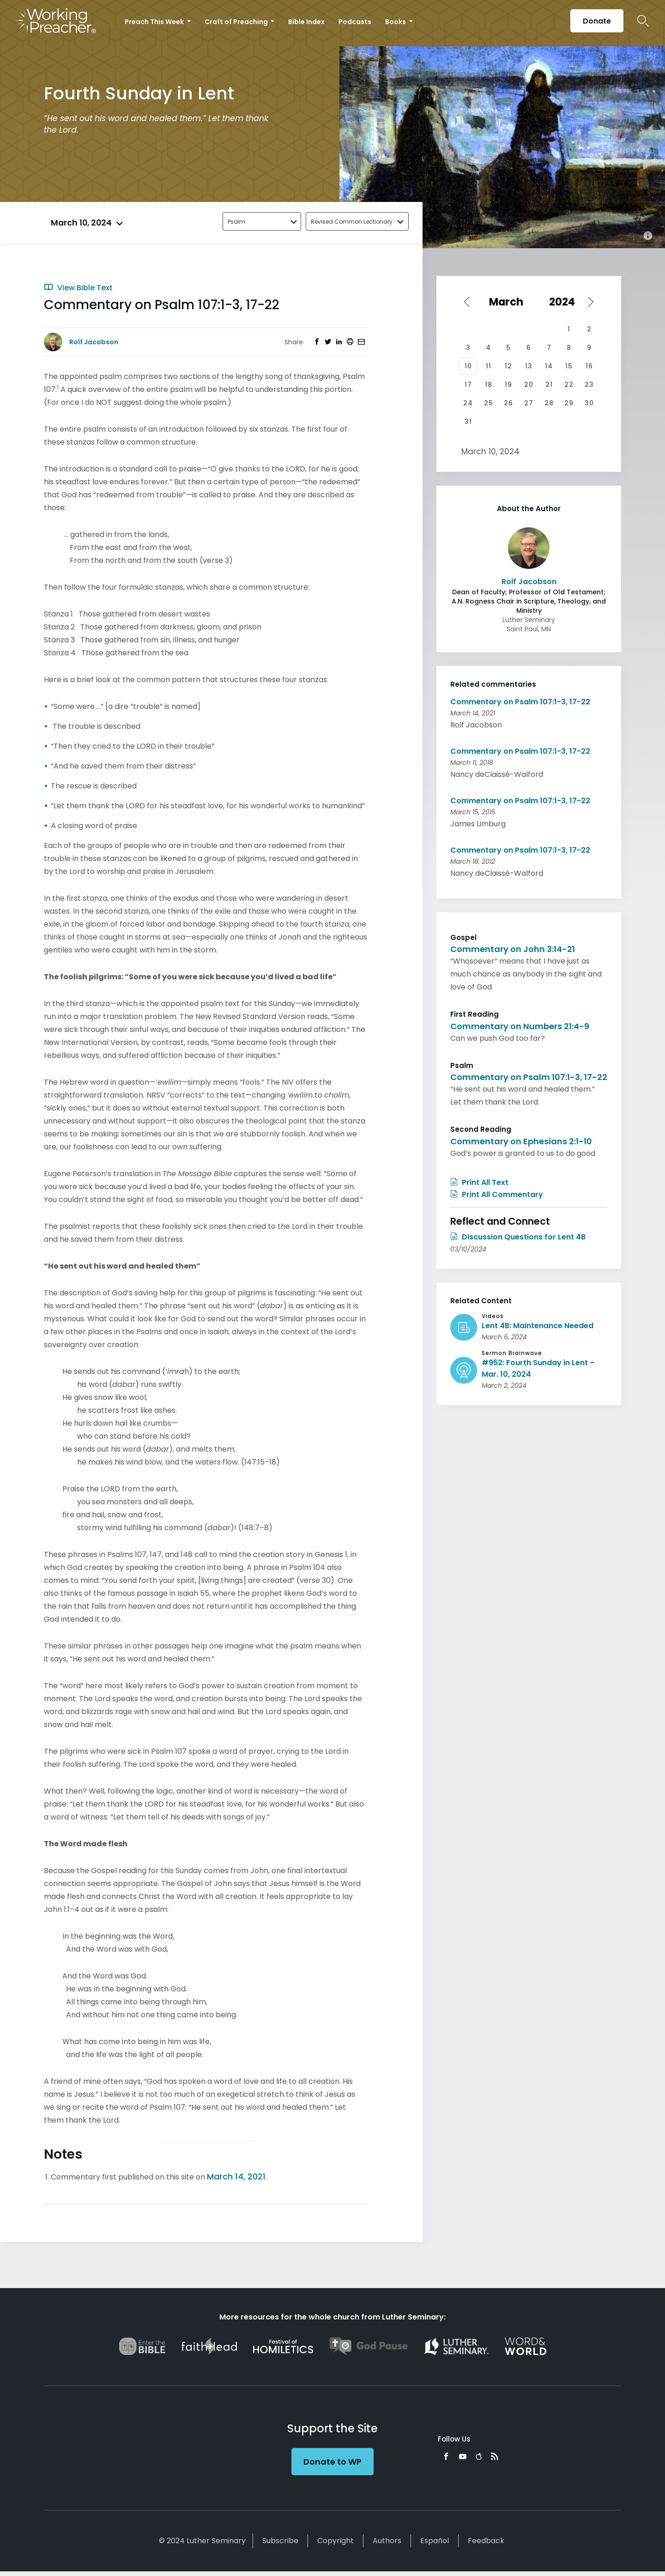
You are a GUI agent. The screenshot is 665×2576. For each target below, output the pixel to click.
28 (549, 403)
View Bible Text (78, 287)
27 (528, 403)
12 (508, 366)
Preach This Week (155, 21)
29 (569, 403)
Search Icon (643, 21)
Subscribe (280, 2540)
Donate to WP (332, 2461)
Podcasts (355, 21)
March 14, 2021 (236, 2176)
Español (434, 2540)
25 (488, 403)
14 (549, 366)
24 (468, 403)
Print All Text (479, 1182)
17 (468, 384)
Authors (387, 2540)
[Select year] (565, 302)
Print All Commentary (496, 1194)
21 (549, 384)
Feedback (486, 2540)
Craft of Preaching (237, 21)
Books (396, 21)
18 (488, 384)
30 (589, 403)
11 (488, 366)
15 (569, 366)
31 (468, 421)
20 (528, 384)
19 (508, 384)
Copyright (335, 2540)
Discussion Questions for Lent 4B (518, 1237)
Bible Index (306, 21)
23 (589, 384)
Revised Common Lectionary (352, 222)
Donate (597, 21)
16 (589, 366)
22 (569, 384)
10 (468, 366)
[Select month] (509, 302)
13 (528, 366)
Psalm (236, 222)
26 (508, 403)
